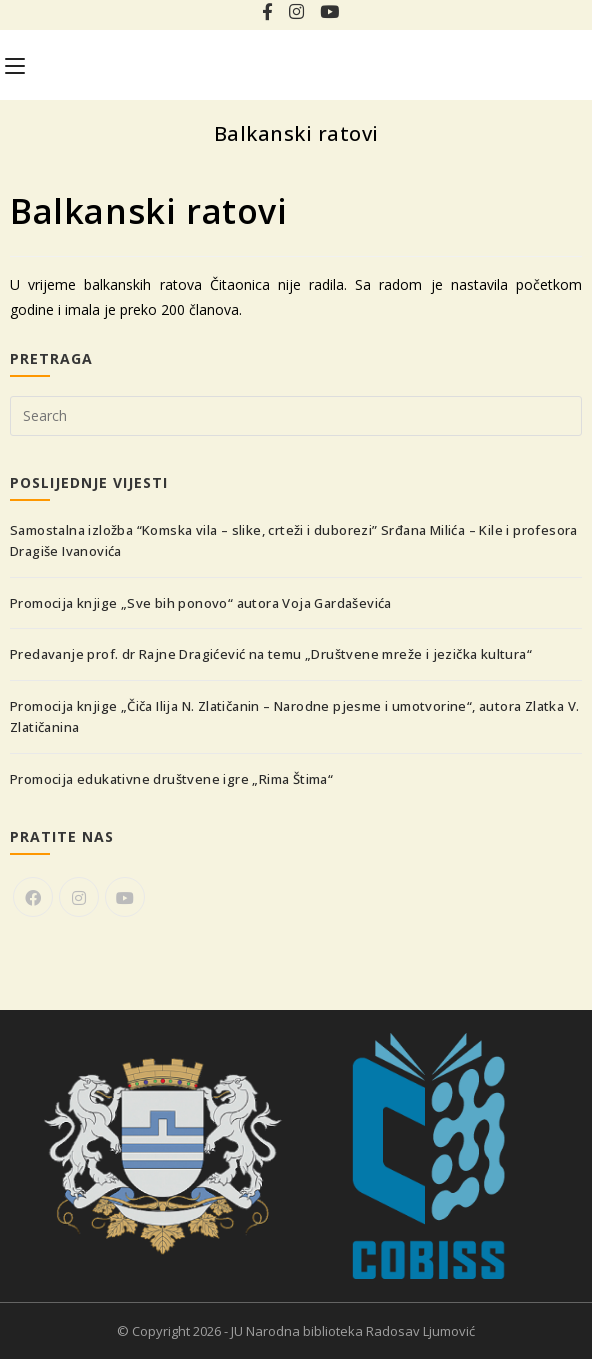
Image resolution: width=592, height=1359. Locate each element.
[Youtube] (125, 897)
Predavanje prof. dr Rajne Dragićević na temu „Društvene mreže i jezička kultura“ (271, 654)
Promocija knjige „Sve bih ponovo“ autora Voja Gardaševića (201, 603)
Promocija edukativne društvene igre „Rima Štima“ (171, 779)
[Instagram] (79, 897)
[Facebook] (33, 897)
